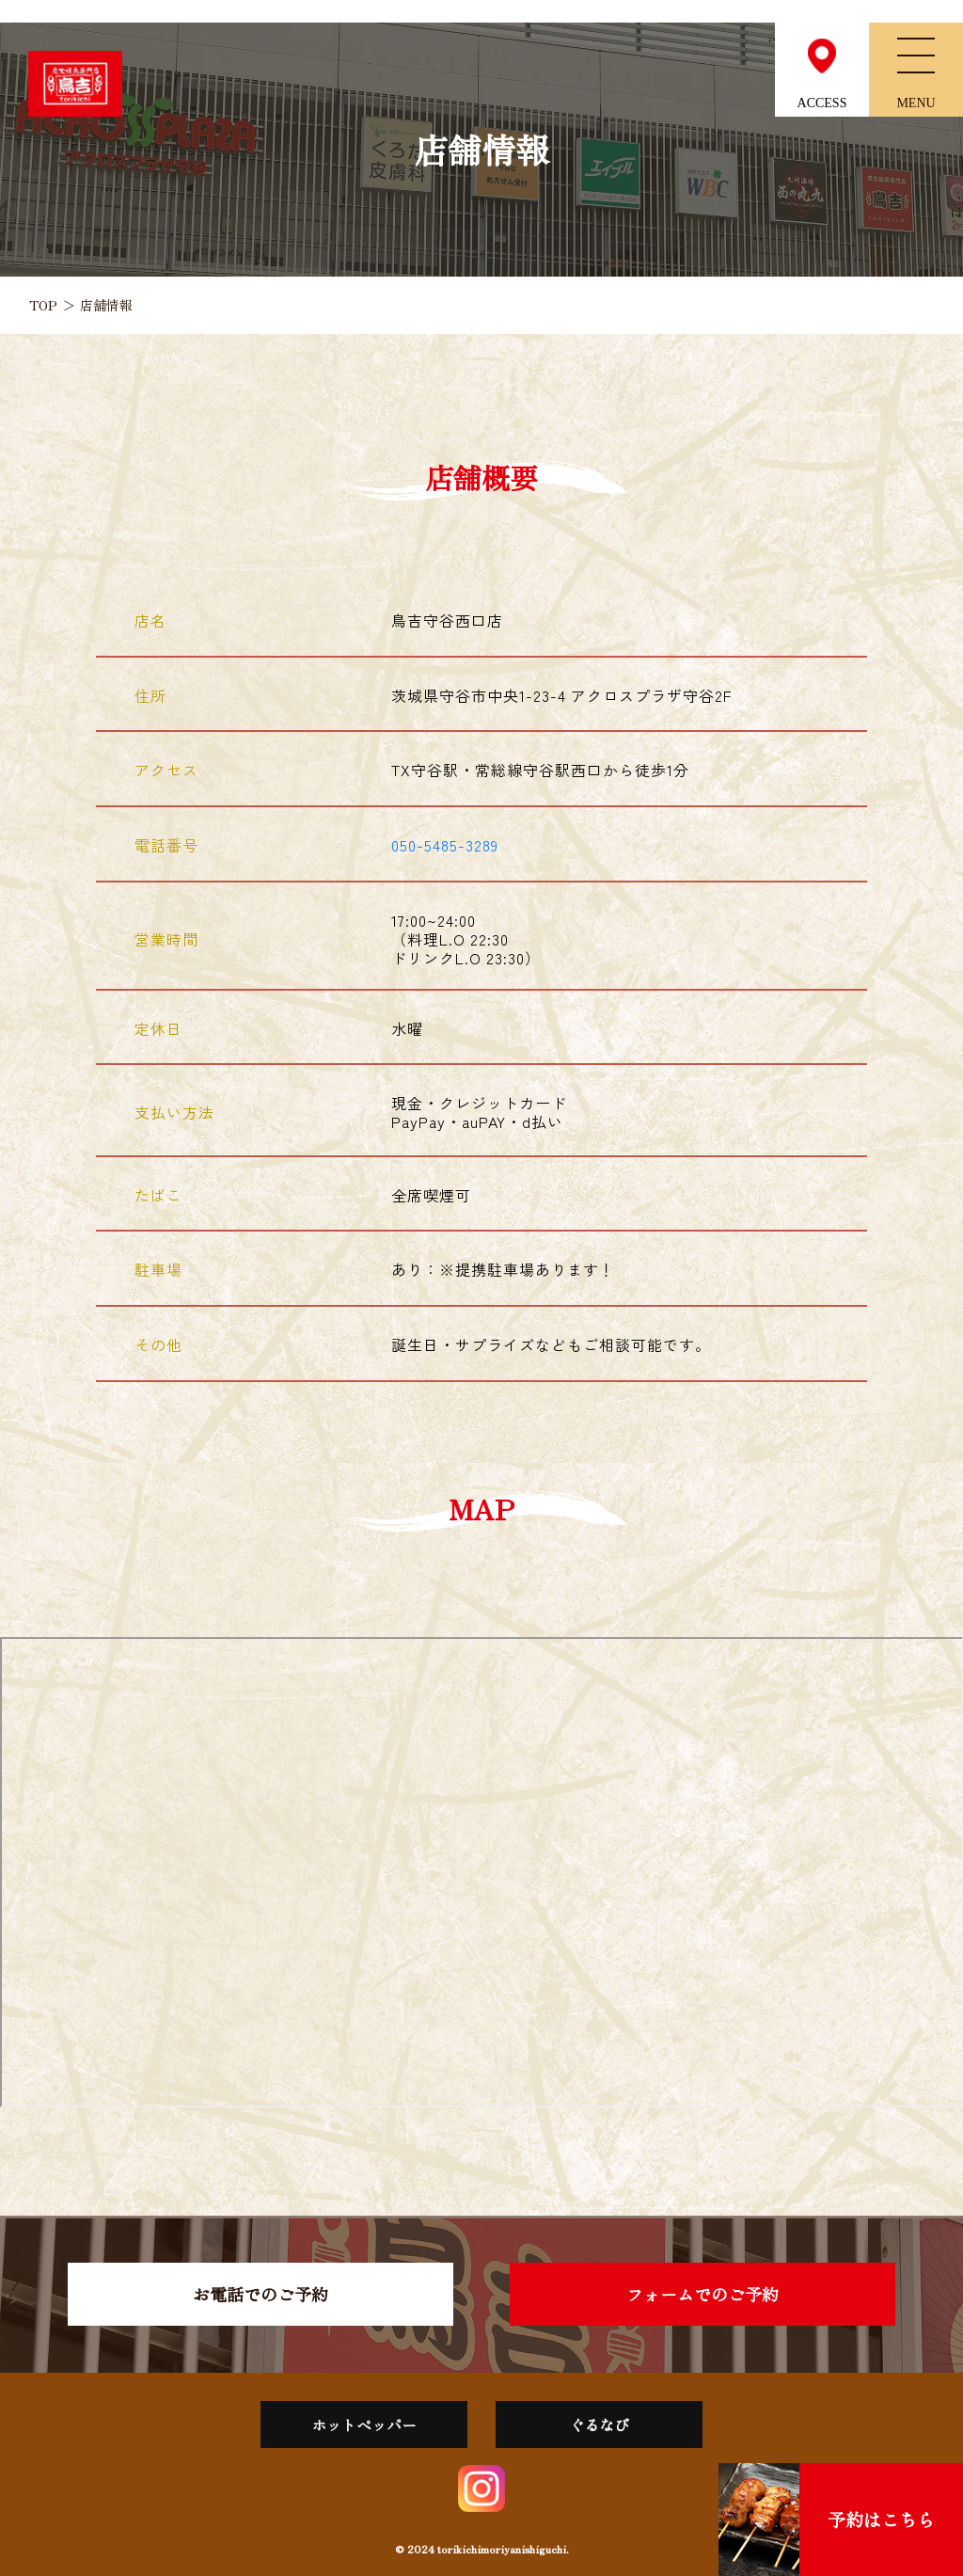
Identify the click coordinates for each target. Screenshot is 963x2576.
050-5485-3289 (444, 845)
